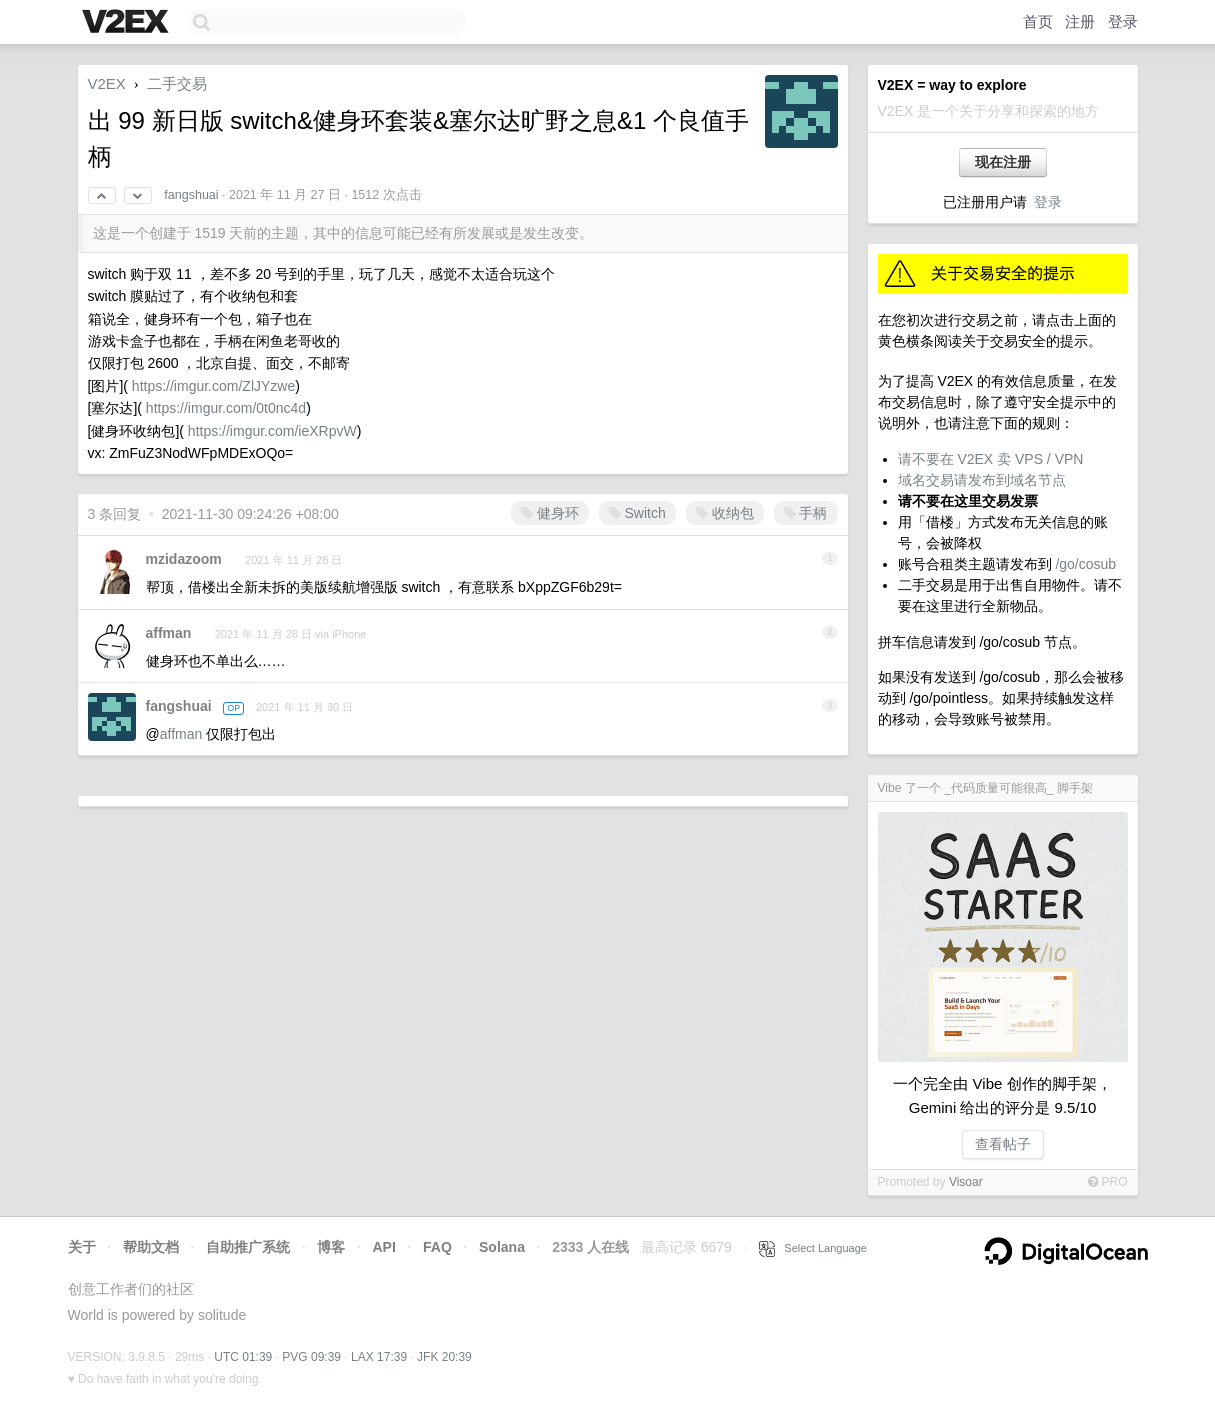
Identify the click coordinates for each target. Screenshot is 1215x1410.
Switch (637, 513)
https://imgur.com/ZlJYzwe (213, 386)
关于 (82, 1247)
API (383, 1247)
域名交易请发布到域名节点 (982, 480)
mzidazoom (184, 559)
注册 (1080, 21)
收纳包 (725, 513)
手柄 (806, 513)
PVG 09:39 (311, 1357)
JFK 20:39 (444, 1357)
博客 (331, 1247)
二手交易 (177, 83)
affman (169, 633)
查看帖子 (1003, 1144)
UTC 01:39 (243, 1357)
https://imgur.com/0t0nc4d (226, 408)
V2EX (107, 83)
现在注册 (1003, 162)
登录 (1123, 21)
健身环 (550, 513)
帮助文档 (151, 1247)
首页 (1038, 21)
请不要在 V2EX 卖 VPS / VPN (991, 459)
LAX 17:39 (379, 1357)
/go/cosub (1085, 564)
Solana (502, 1247)
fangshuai (191, 195)
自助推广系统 (248, 1247)
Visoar (966, 1182)
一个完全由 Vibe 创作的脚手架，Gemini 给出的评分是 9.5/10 (1002, 1095)
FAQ (437, 1247)
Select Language (813, 1248)
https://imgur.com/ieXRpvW (272, 431)
